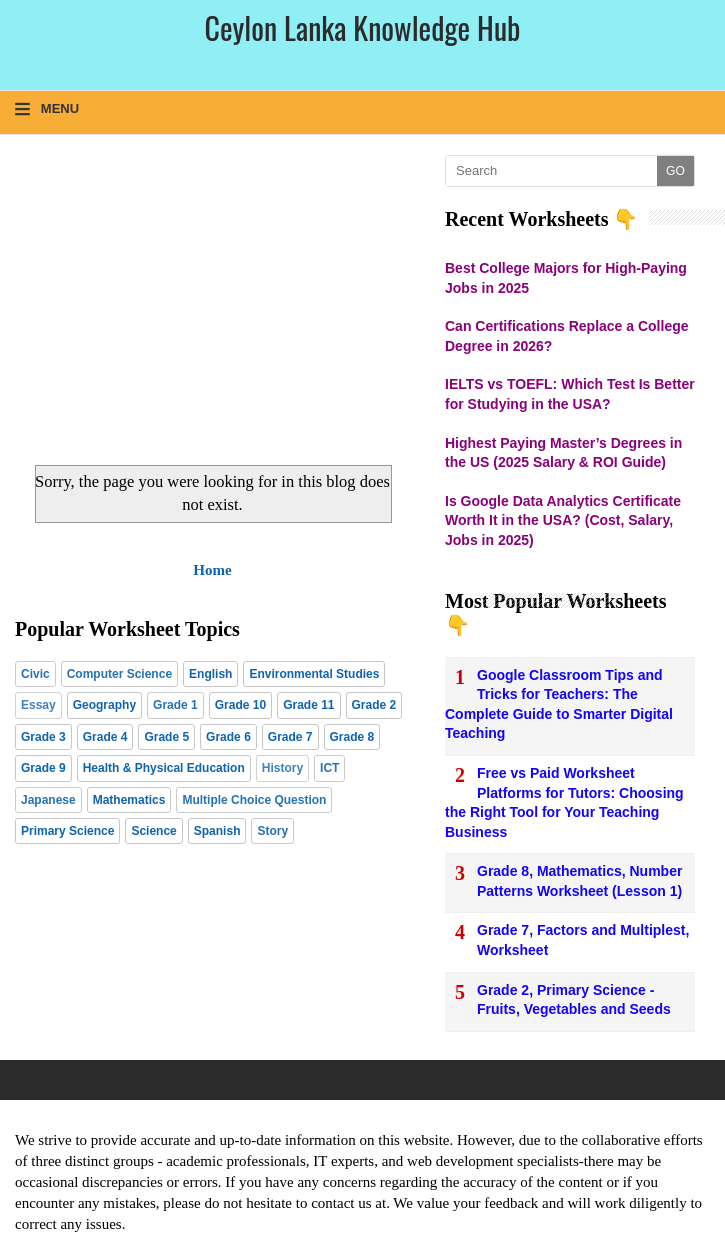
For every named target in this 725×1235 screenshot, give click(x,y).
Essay (38, 705)
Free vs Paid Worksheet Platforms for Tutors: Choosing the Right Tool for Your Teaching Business (564, 802)
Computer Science (119, 674)
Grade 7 (290, 737)
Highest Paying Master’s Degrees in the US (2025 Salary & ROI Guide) (563, 453)
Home (212, 570)
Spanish (217, 831)
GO (675, 171)
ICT (329, 768)
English (210, 674)
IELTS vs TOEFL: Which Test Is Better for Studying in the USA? (570, 394)
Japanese (48, 800)
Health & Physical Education (164, 768)
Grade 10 (240, 705)
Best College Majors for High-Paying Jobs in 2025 (566, 278)
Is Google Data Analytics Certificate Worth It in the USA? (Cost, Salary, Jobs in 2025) (563, 520)
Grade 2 (374, 705)
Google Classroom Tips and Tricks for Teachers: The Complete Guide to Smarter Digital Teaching (559, 704)
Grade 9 (43, 768)
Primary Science (67, 831)
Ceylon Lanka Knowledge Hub (362, 27)
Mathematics (129, 800)
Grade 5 (166, 737)
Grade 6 (228, 737)
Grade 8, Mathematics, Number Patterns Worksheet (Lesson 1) (579, 881)
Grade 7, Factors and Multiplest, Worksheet (583, 940)
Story (272, 831)
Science (153, 831)
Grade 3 (43, 737)
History (282, 768)
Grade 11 (308, 705)
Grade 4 (105, 737)
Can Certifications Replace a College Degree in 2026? (567, 336)
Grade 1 (175, 705)
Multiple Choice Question (254, 800)
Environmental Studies (314, 674)
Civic (35, 674)
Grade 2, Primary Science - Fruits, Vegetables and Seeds (574, 1000)
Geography (104, 705)
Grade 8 (352, 737)
